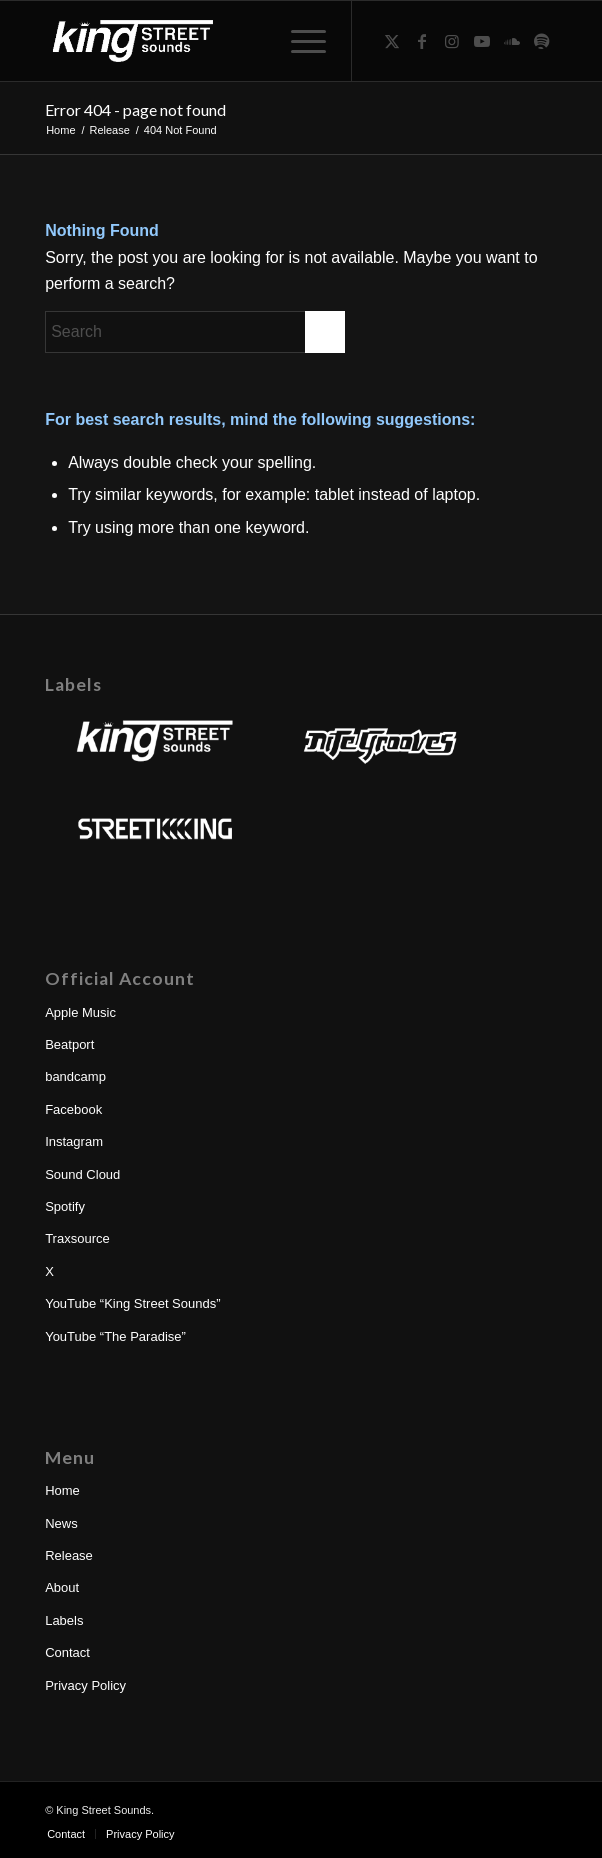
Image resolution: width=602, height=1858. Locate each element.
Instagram (74, 1141)
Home (62, 1490)
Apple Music (80, 1012)
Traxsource (77, 1238)
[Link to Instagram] (452, 41)
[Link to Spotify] (542, 41)
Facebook (73, 1109)
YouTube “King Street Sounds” (132, 1303)
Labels (64, 1620)
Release (69, 1555)
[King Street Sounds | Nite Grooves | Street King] (249, 41)
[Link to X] (392, 41)
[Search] (195, 332)
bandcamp (75, 1076)
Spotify (65, 1206)
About (62, 1587)
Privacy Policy (85, 1685)
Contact (67, 1652)
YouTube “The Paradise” (115, 1336)
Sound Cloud (82, 1174)
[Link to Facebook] (422, 41)
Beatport (69, 1044)
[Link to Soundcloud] (512, 41)
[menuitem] (298, 41)
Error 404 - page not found (135, 109)
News (61, 1523)
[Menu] (298, 41)
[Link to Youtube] (482, 41)
